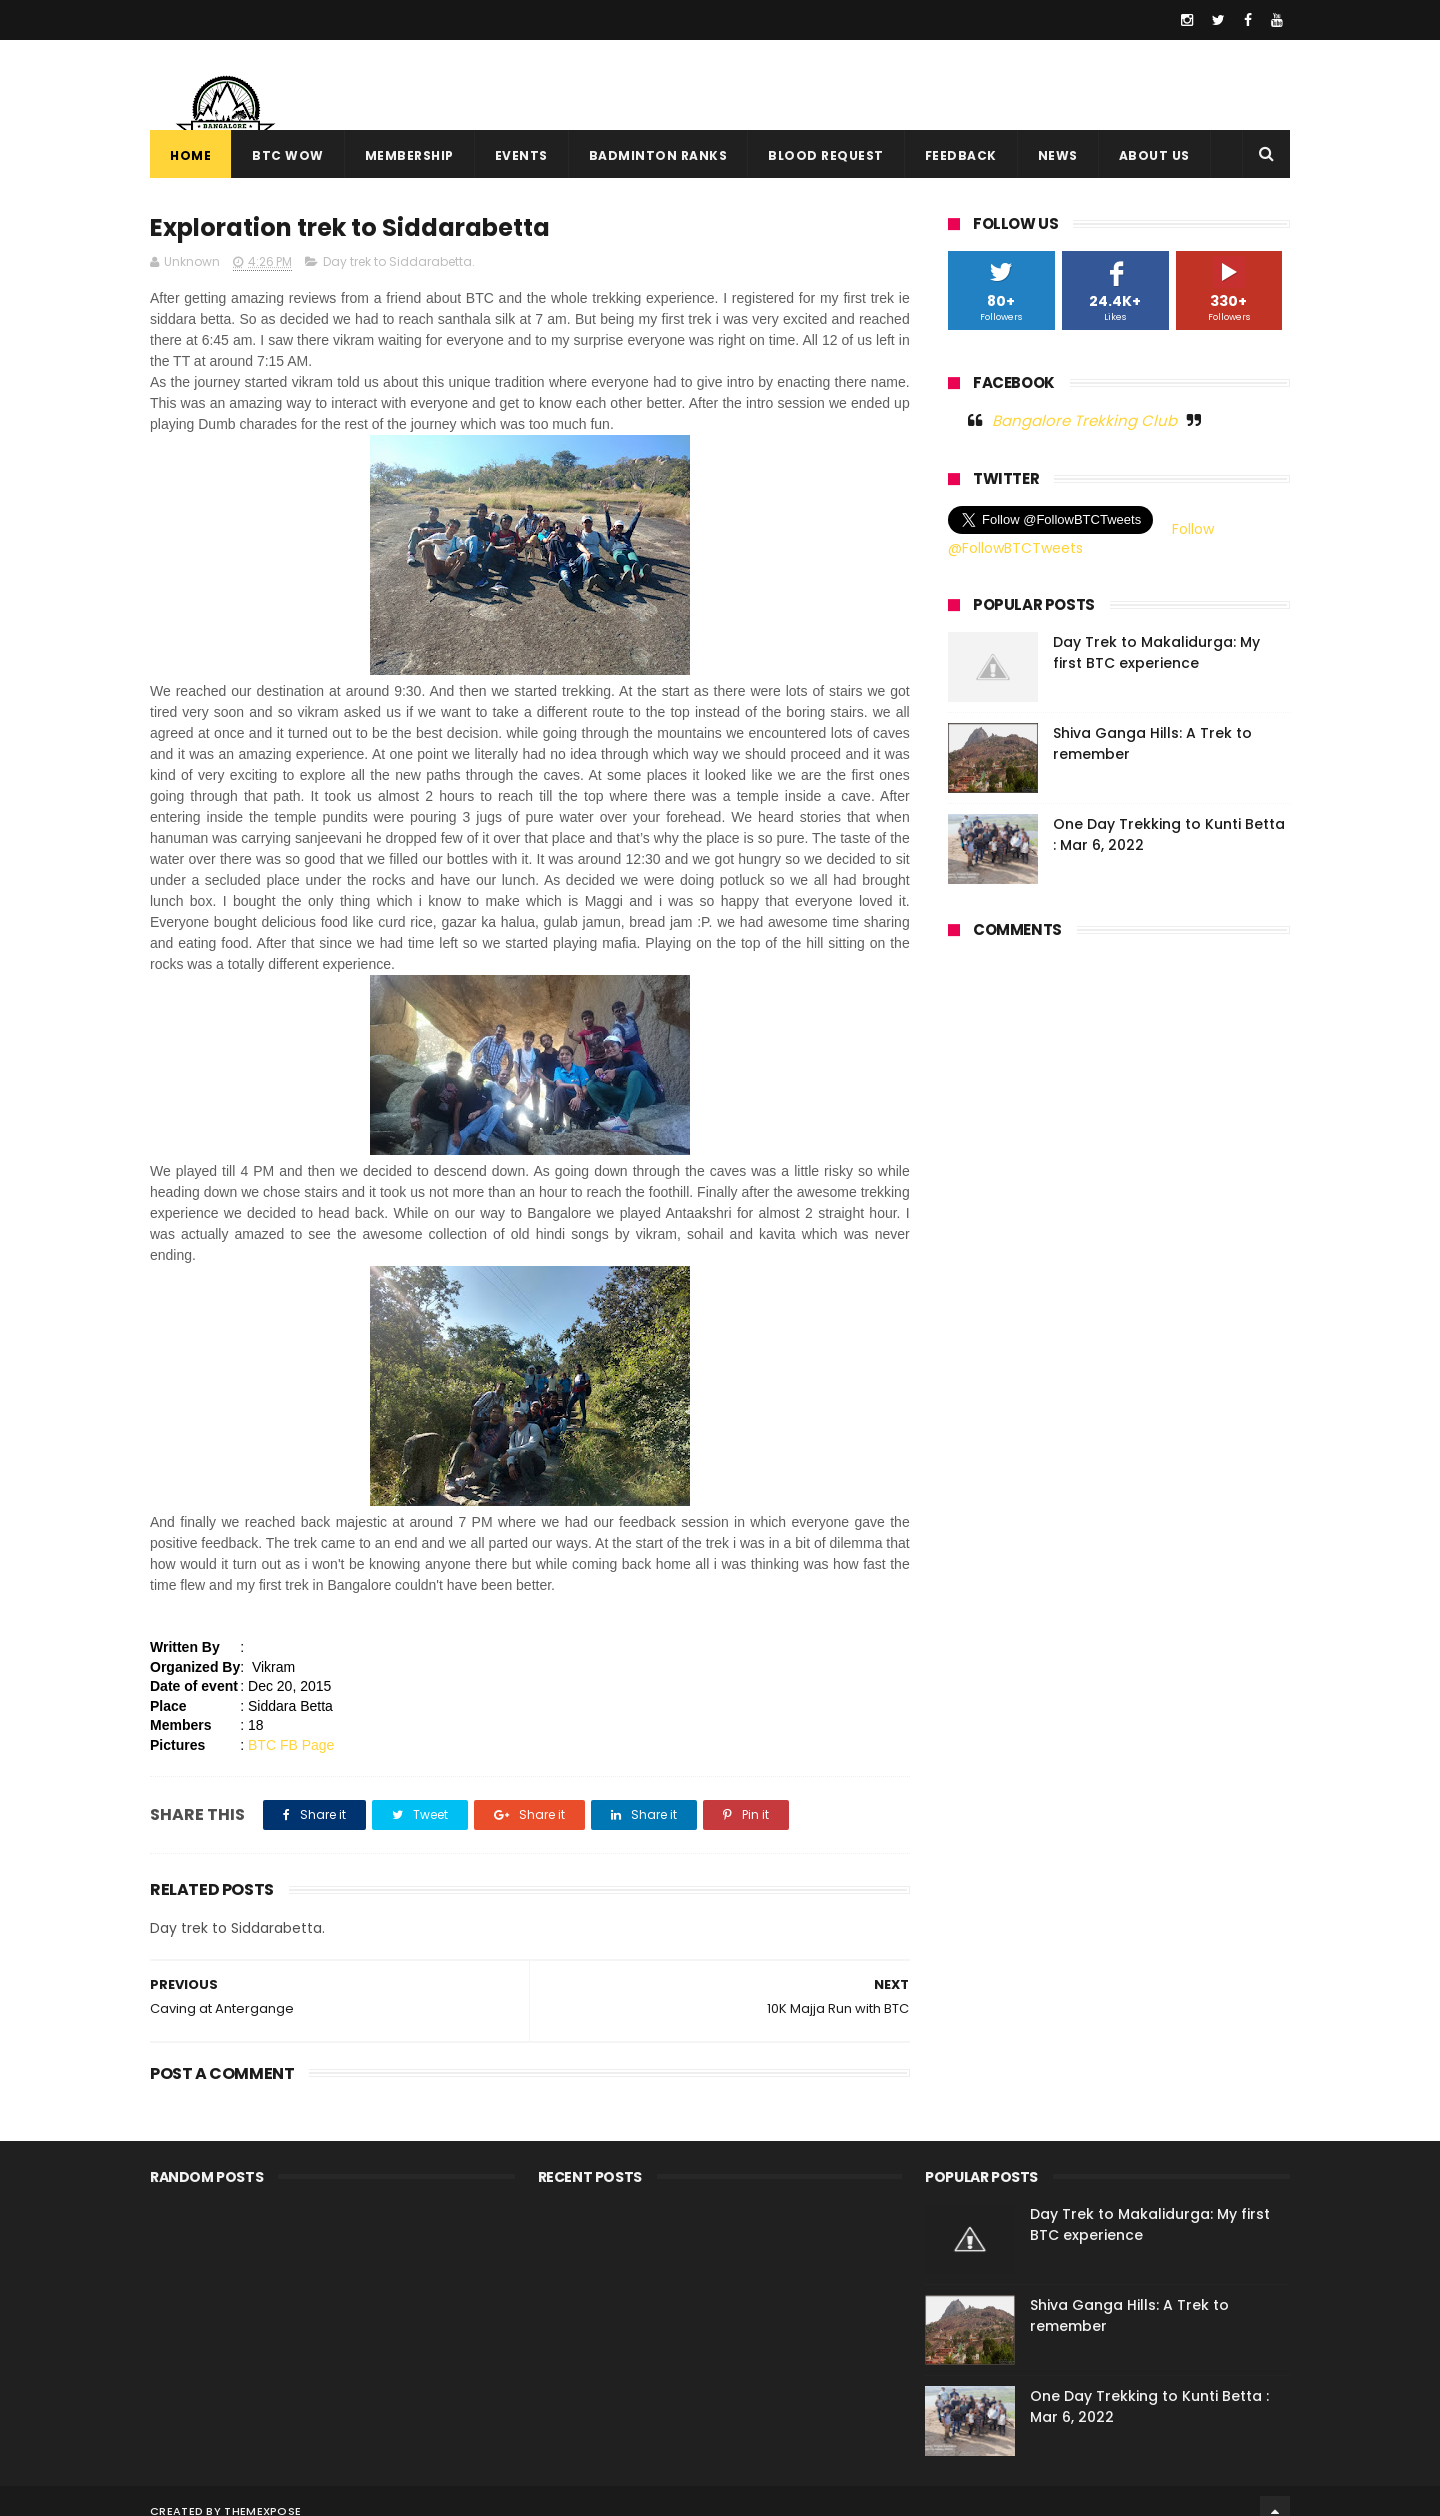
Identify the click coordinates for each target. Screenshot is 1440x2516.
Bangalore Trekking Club (1084, 420)
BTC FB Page (291, 1745)
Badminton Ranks (658, 155)
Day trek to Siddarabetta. (399, 261)
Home (190, 155)
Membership (409, 155)
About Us (1154, 155)
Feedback (961, 155)
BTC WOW (288, 155)
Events (521, 155)
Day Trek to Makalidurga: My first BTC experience (1156, 652)
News (1058, 155)
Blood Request (826, 155)
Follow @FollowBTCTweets (1081, 539)
